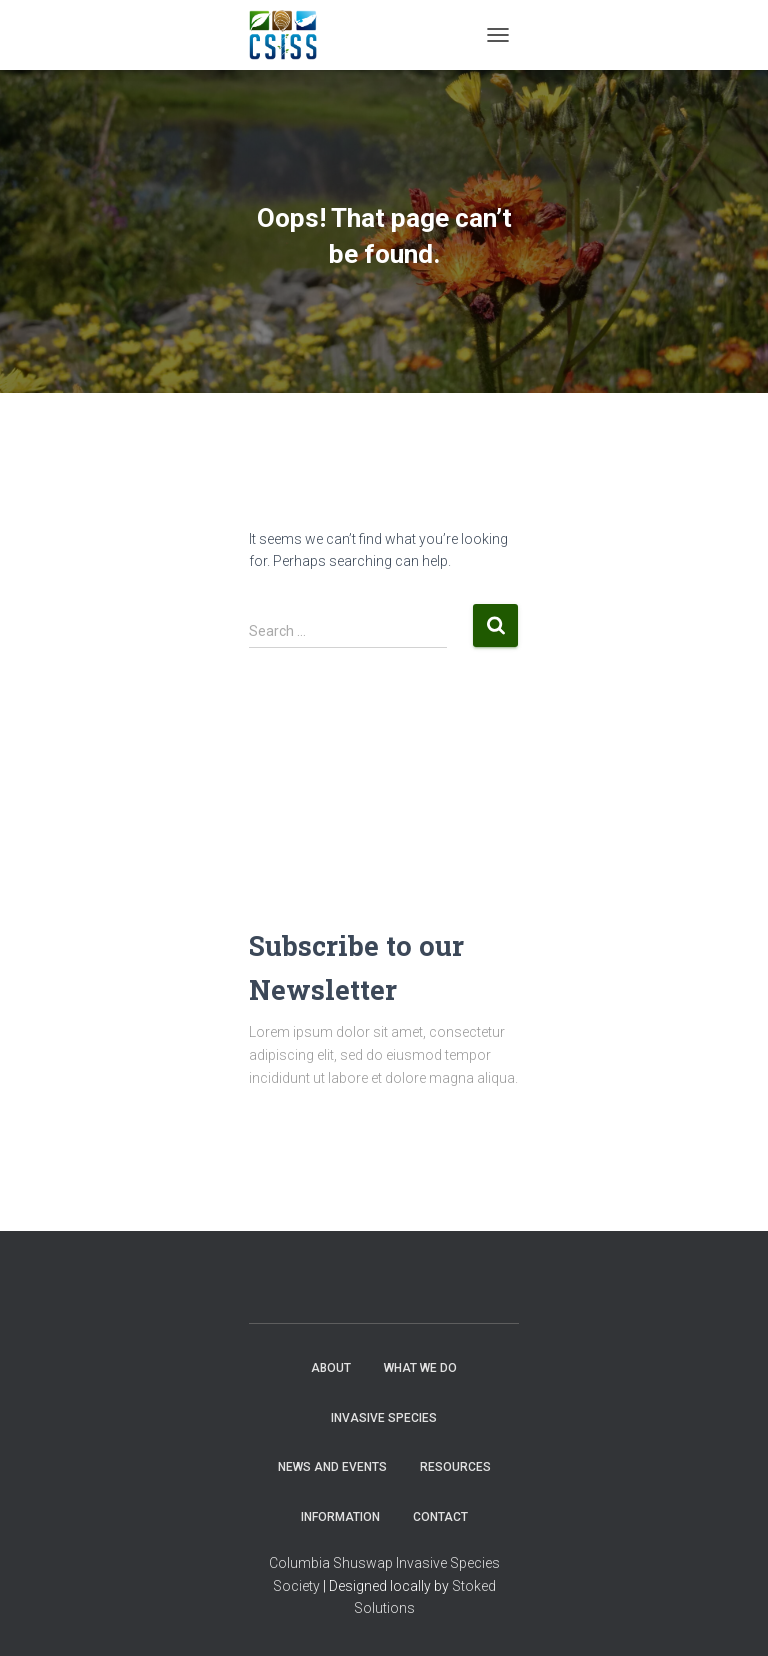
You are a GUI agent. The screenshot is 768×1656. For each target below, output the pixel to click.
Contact (440, 1517)
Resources (455, 1467)
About (331, 1368)
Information (340, 1517)
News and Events (332, 1467)
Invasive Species (384, 1418)
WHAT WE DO (420, 1368)
